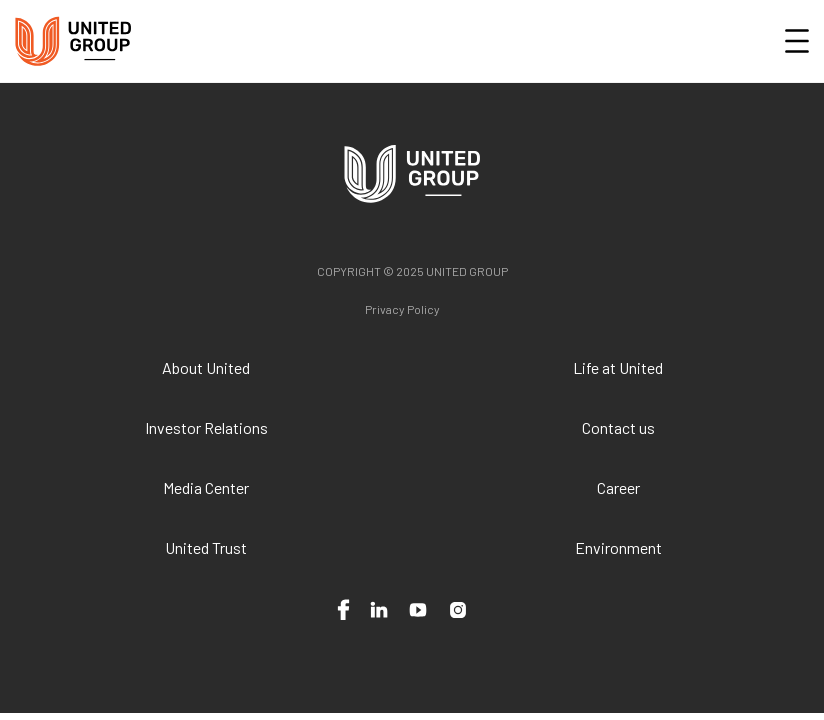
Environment (618, 547)
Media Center (206, 487)
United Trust (206, 547)
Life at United (618, 367)
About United (206, 367)
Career (618, 487)
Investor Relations (206, 427)
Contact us (618, 427)
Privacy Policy (402, 309)
